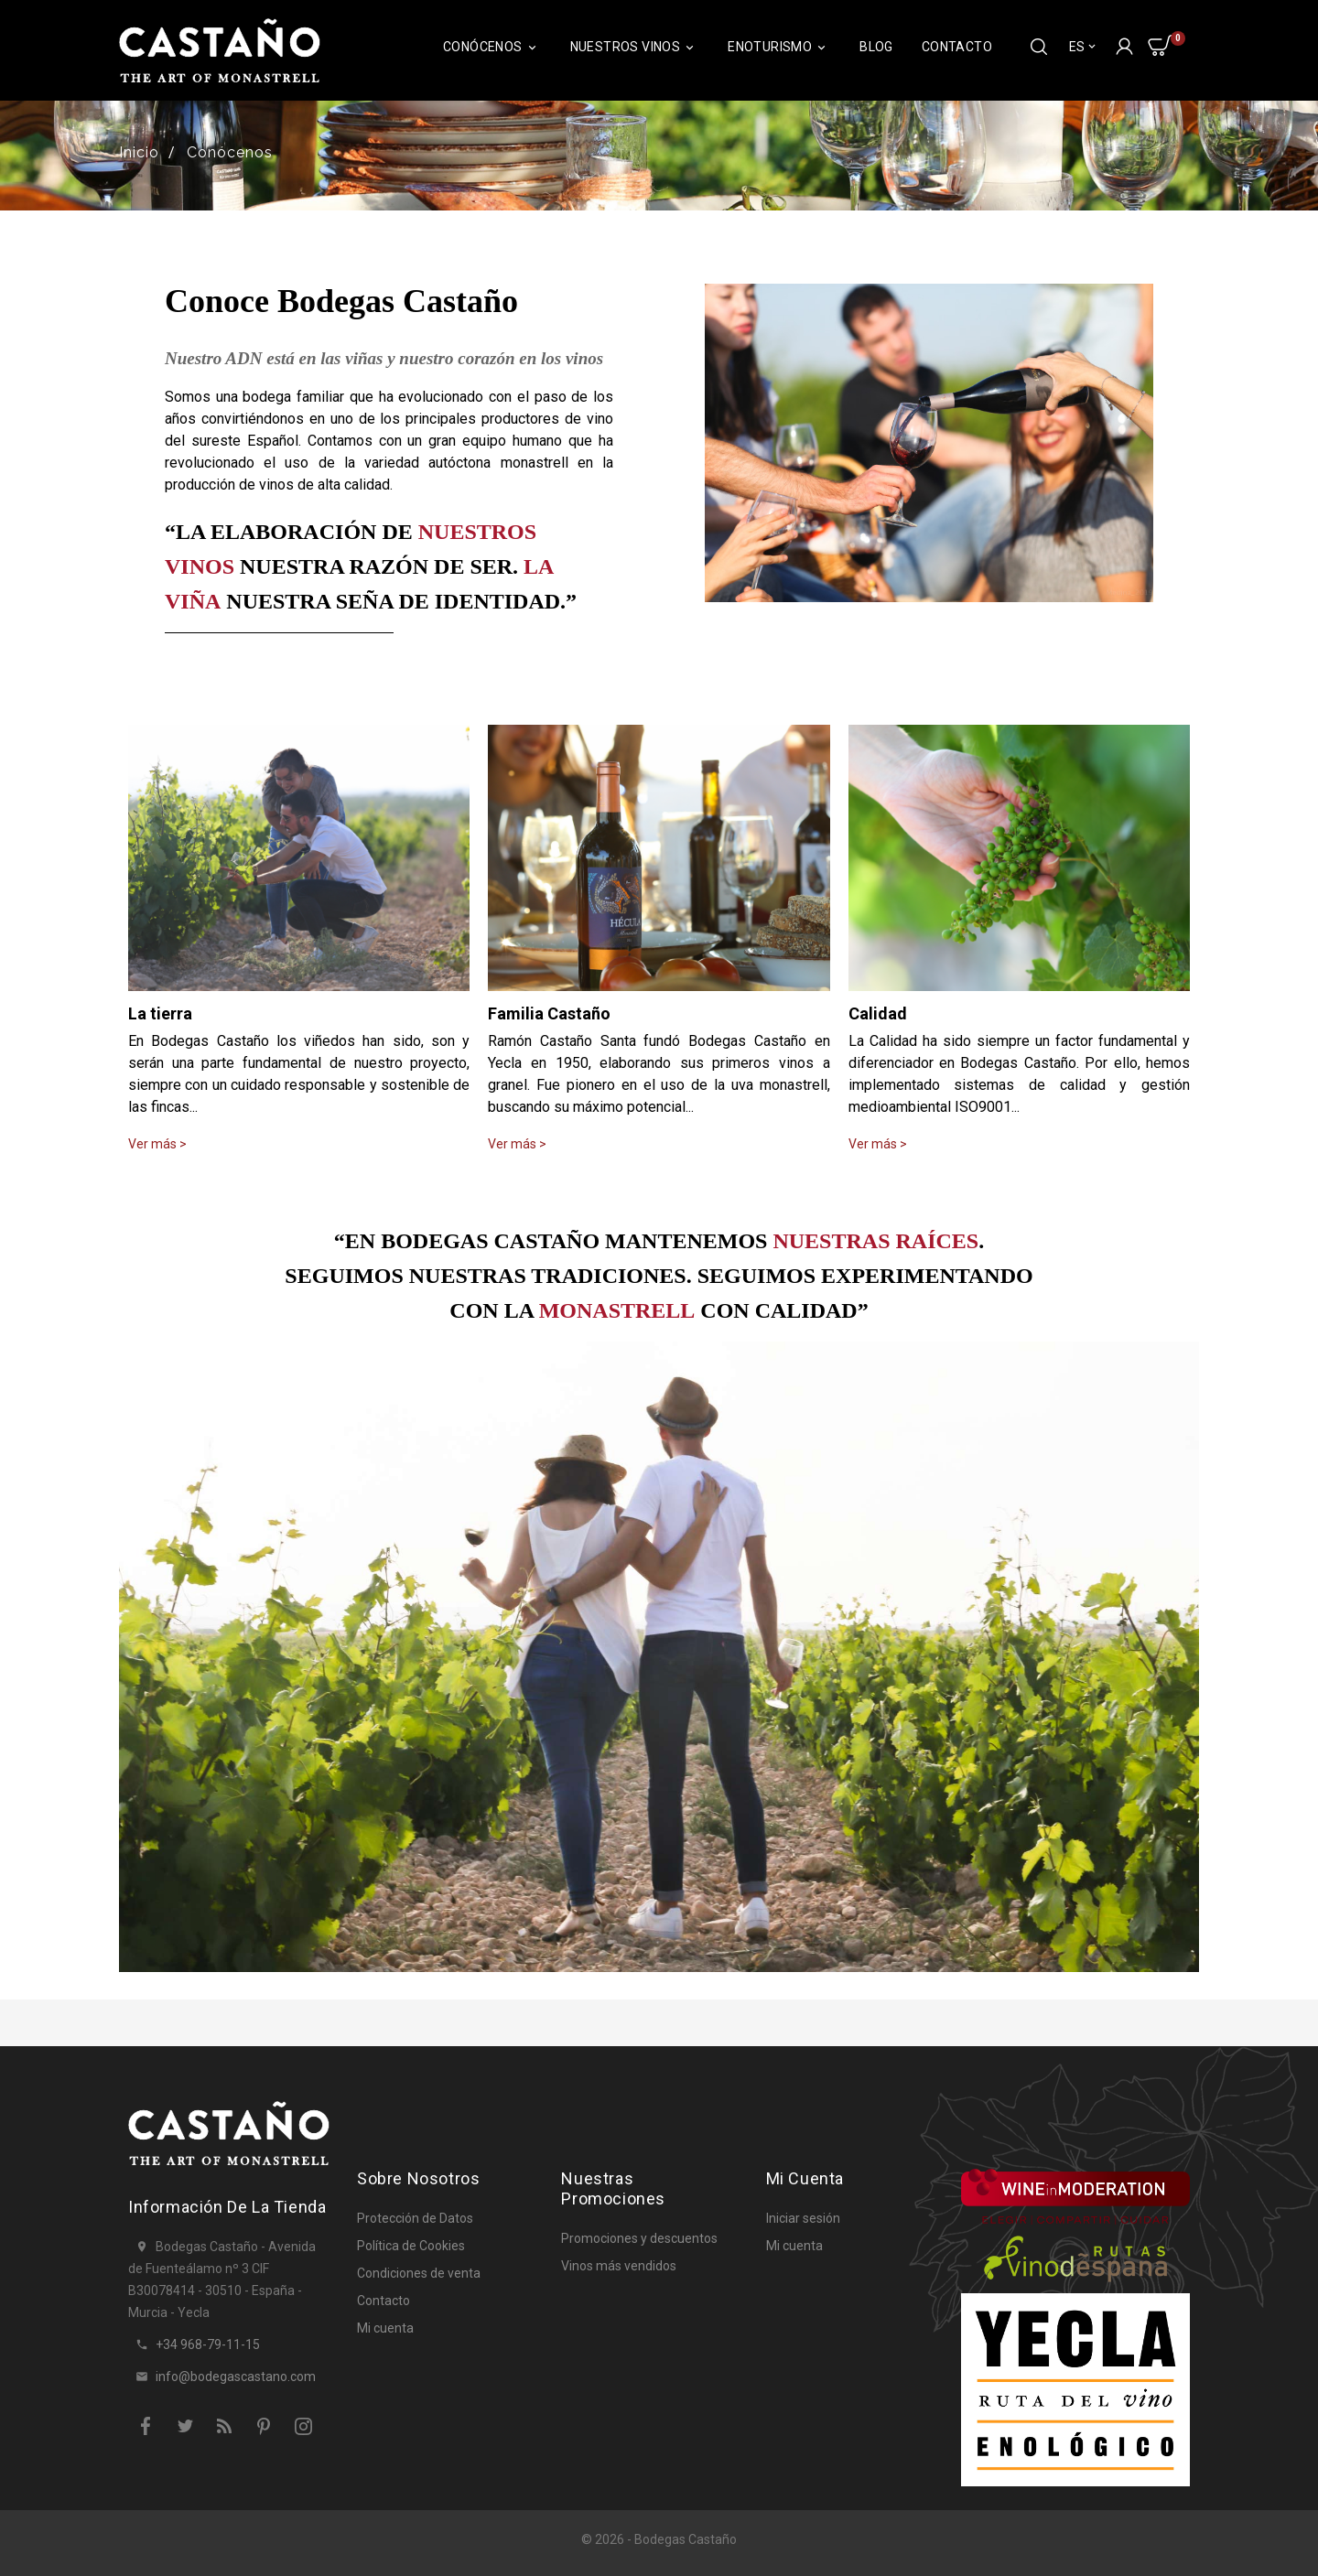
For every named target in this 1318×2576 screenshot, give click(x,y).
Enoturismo (779, 47)
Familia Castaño (549, 1013)
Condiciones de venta (419, 2273)
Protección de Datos (415, 2218)
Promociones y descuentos (639, 2238)
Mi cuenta (385, 2328)
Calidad (877, 1013)
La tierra (160, 1013)
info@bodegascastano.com (236, 2376)
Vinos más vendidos (618, 2265)
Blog (876, 46)
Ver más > (157, 1144)
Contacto (957, 46)
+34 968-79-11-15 (208, 2344)
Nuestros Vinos (635, 47)
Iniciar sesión (803, 2218)
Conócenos (492, 47)
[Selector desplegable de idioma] (1083, 47)
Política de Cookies (411, 2245)
